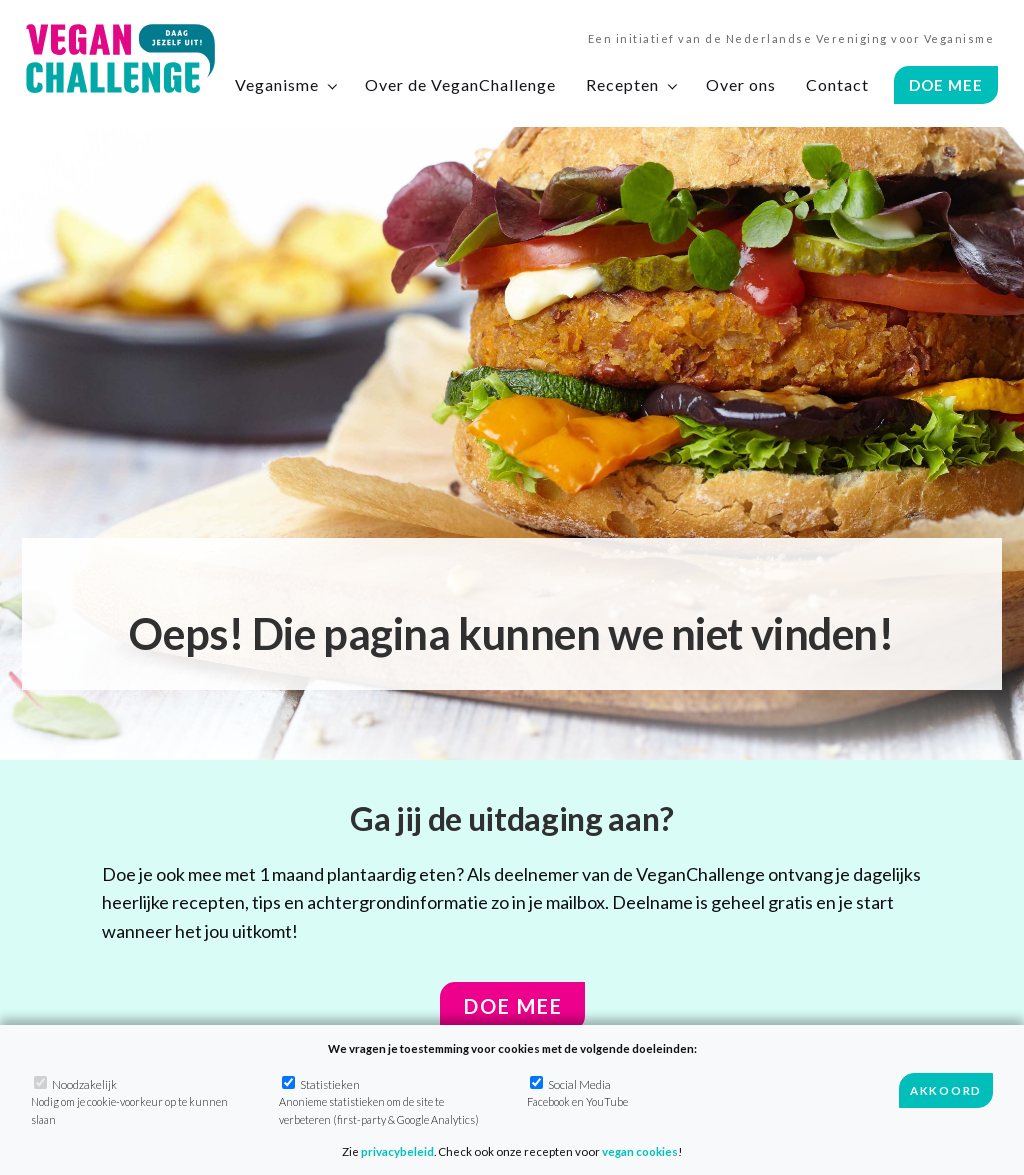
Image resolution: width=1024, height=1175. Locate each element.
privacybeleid (397, 1151)
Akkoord (946, 1090)
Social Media (577, 1092)
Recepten (622, 84)
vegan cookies (640, 1151)
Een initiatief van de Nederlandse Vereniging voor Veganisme (791, 38)
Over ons (741, 84)
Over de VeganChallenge (460, 84)
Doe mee (513, 1006)
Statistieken (379, 1101)
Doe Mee (946, 85)
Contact (837, 84)
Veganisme (277, 84)
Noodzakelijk (129, 1101)
